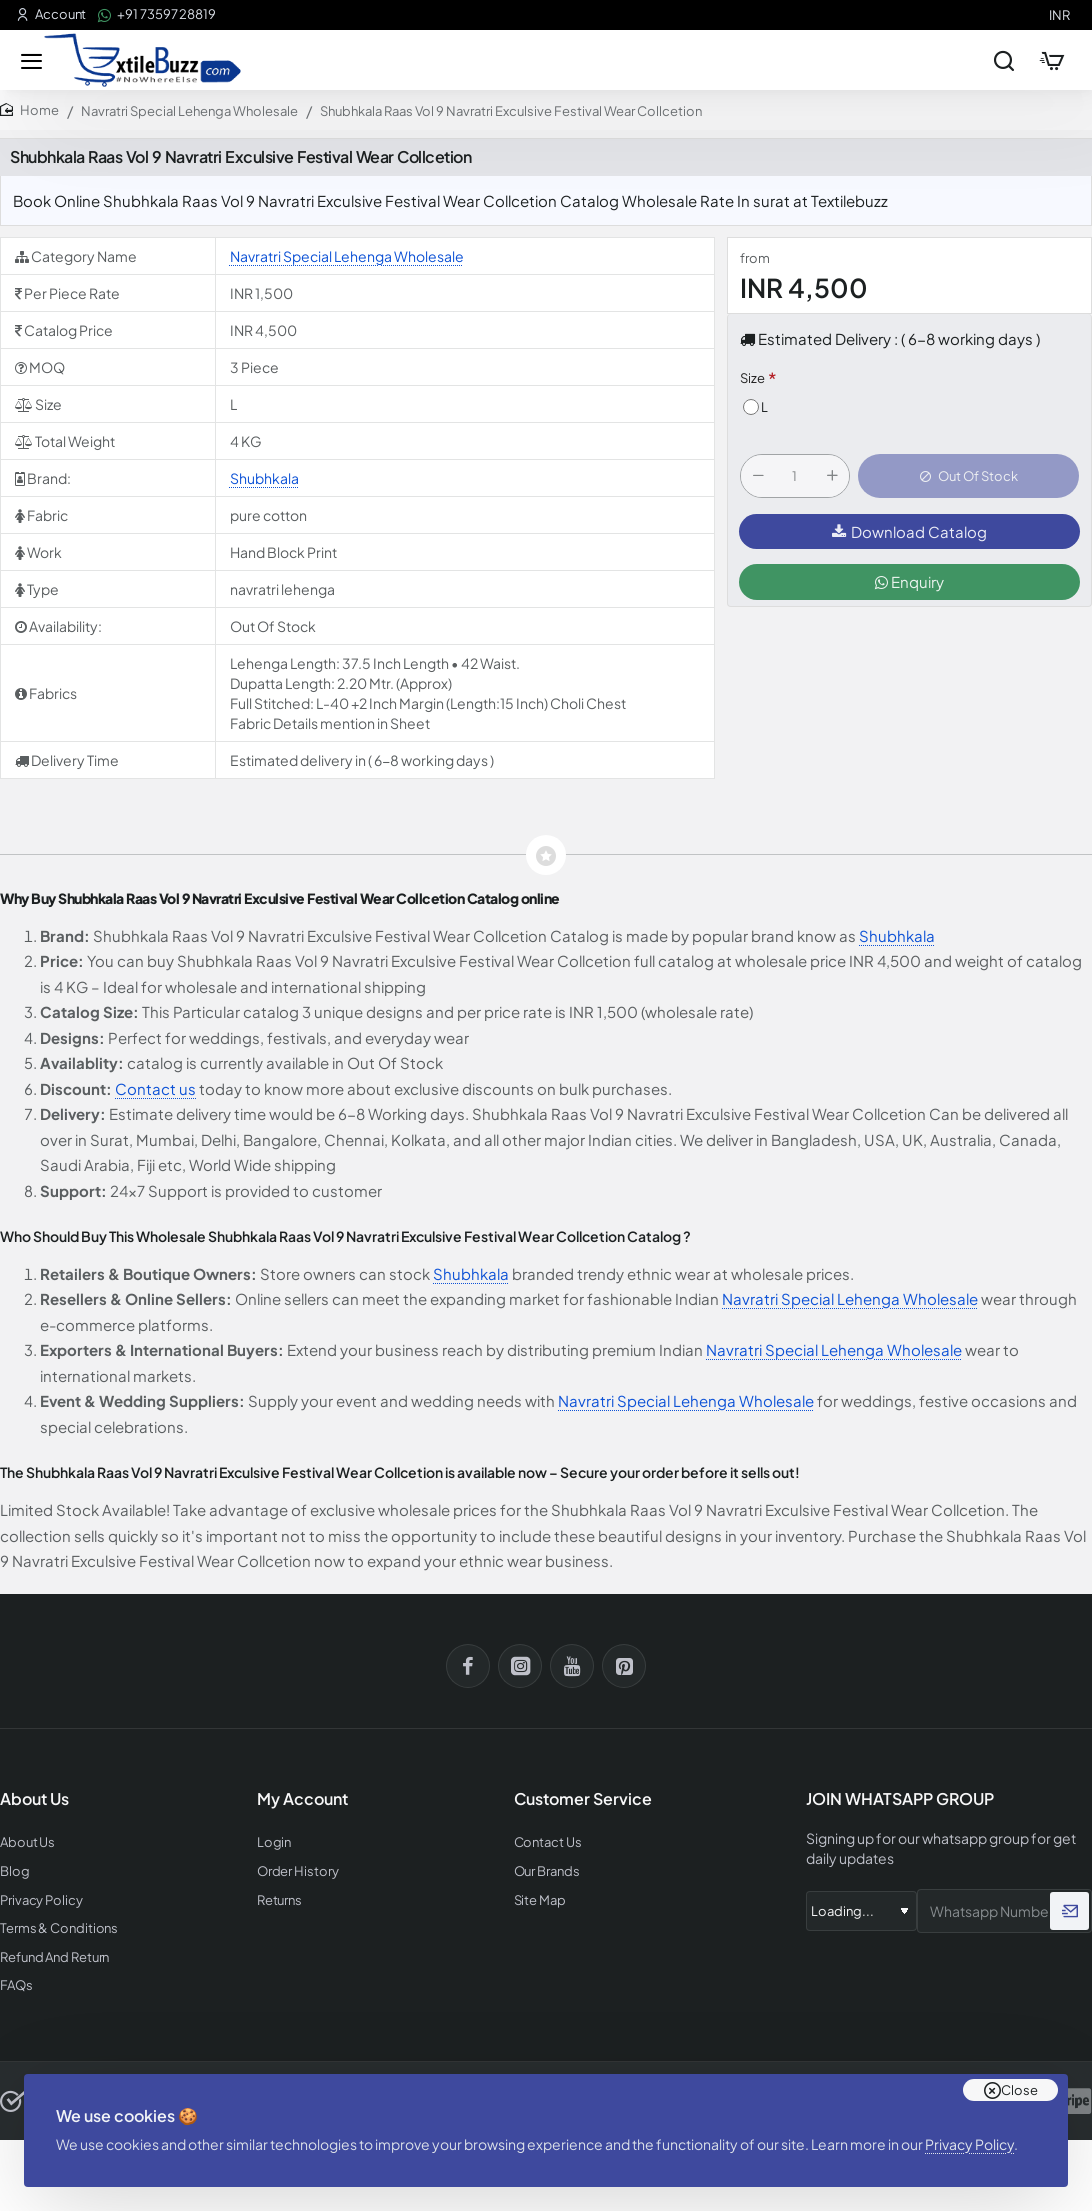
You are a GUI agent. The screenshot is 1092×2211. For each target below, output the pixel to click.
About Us (27, 1842)
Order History (298, 1871)
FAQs (16, 1985)
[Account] (51, 14)
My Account (302, 1799)
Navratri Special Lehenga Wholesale (189, 111)
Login (274, 1842)
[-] (758, 476)
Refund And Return (54, 1957)
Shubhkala (264, 478)
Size (752, 378)
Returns (279, 1900)
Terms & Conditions (59, 1928)
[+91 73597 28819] (157, 14)
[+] (832, 476)
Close (1019, 2090)
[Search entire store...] (1004, 60)
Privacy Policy (969, 2144)
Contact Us (548, 1842)
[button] (968, 476)
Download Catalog (909, 531)
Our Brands (547, 1871)
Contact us (155, 1088)
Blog (15, 1871)
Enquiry (909, 581)
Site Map (540, 1900)
